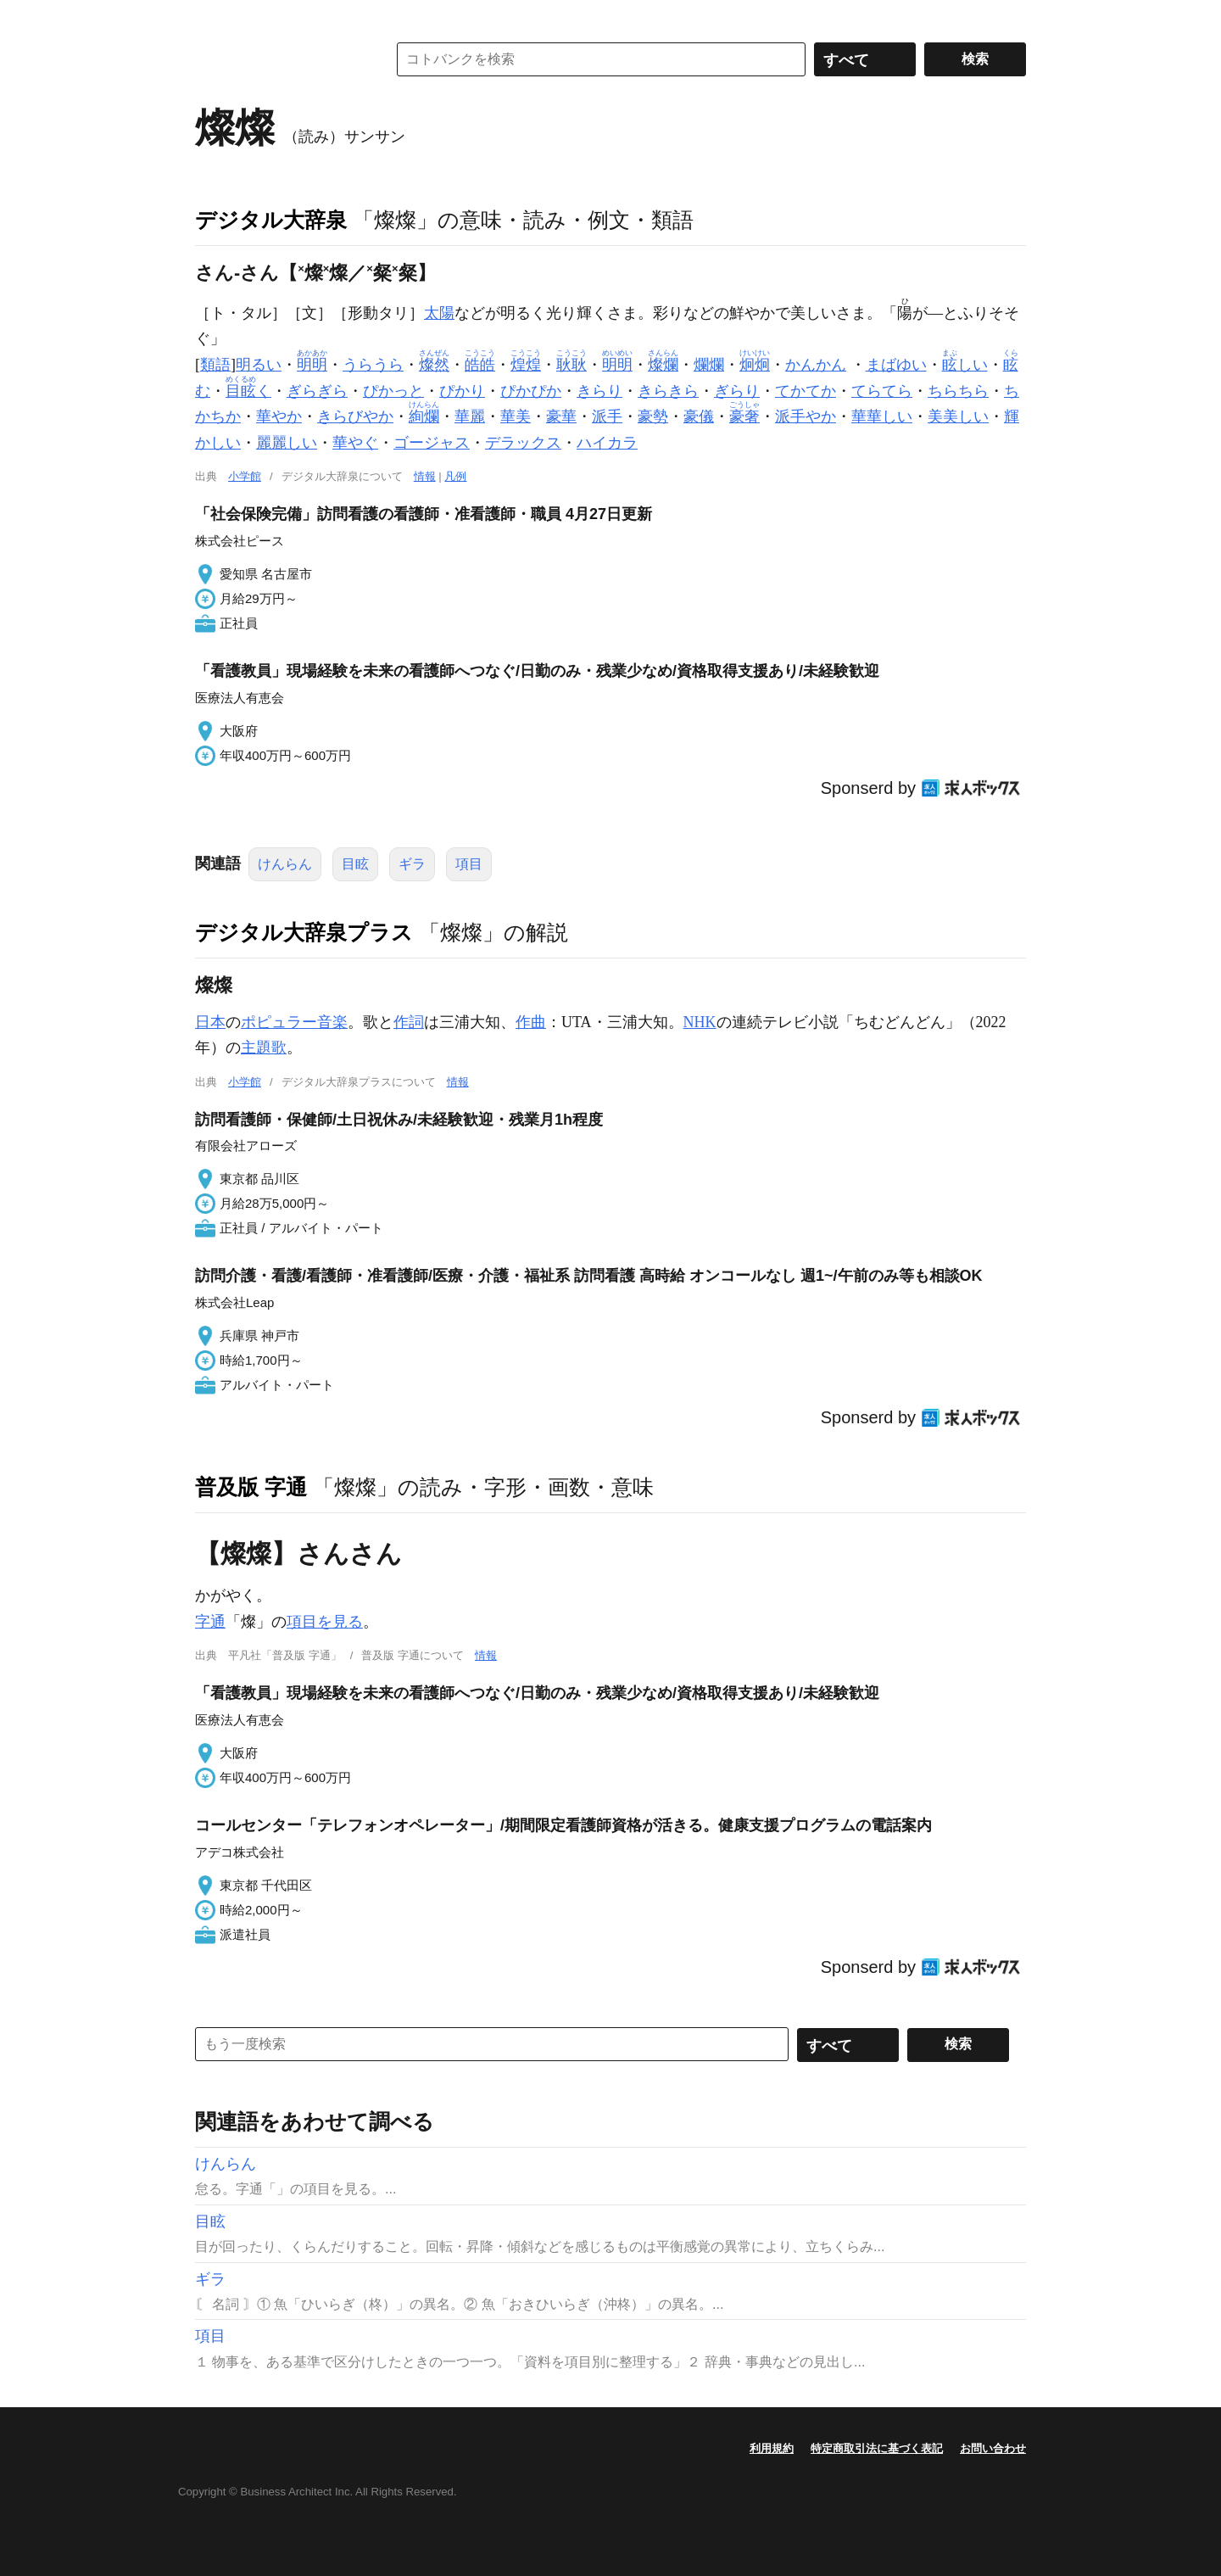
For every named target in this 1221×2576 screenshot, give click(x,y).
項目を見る (325, 1621)
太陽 (439, 313)
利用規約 (772, 2448)
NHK (699, 1022)
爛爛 (709, 364)
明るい (259, 364)
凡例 (455, 476)
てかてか (805, 391)
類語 (215, 364)
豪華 (561, 416)
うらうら (373, 364)
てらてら (881, 391)
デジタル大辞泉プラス (304, 932)
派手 (607, 416)
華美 (515, 416)
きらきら (668, 391)
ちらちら (958, 391)
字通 (210, 1621)
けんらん (285, 864)
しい (965, 364)
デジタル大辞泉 (271, 220)
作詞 (408, 1022)
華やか (279, 416)
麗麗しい (286, 442)
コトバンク (279, 59)
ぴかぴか (530, 391)
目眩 (355, 864)
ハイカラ (607, 442)
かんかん (815, 364)
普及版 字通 (251, 1487)
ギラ (412, 864)
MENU (212, 17)
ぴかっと (393, 391)
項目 (468, 864)
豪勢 (653, 416)
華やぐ (355, 442)
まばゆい (896, 364)
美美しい (958, 416)
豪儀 (698, 416)
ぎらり (737, 391)
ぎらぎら (317, 391)
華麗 (469, 416)
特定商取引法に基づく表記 (877, 2448)
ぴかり (462, 391)
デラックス (523, 442)
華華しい (881, 416)
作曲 (531, 1022)
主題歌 (264, 1047)
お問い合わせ (993, 2448)
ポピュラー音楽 (294, 1022)
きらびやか (355, 416)
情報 (425, 476)
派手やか (805, 416)
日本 (210, 1022)
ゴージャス (431, 442)
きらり (599, 391)
